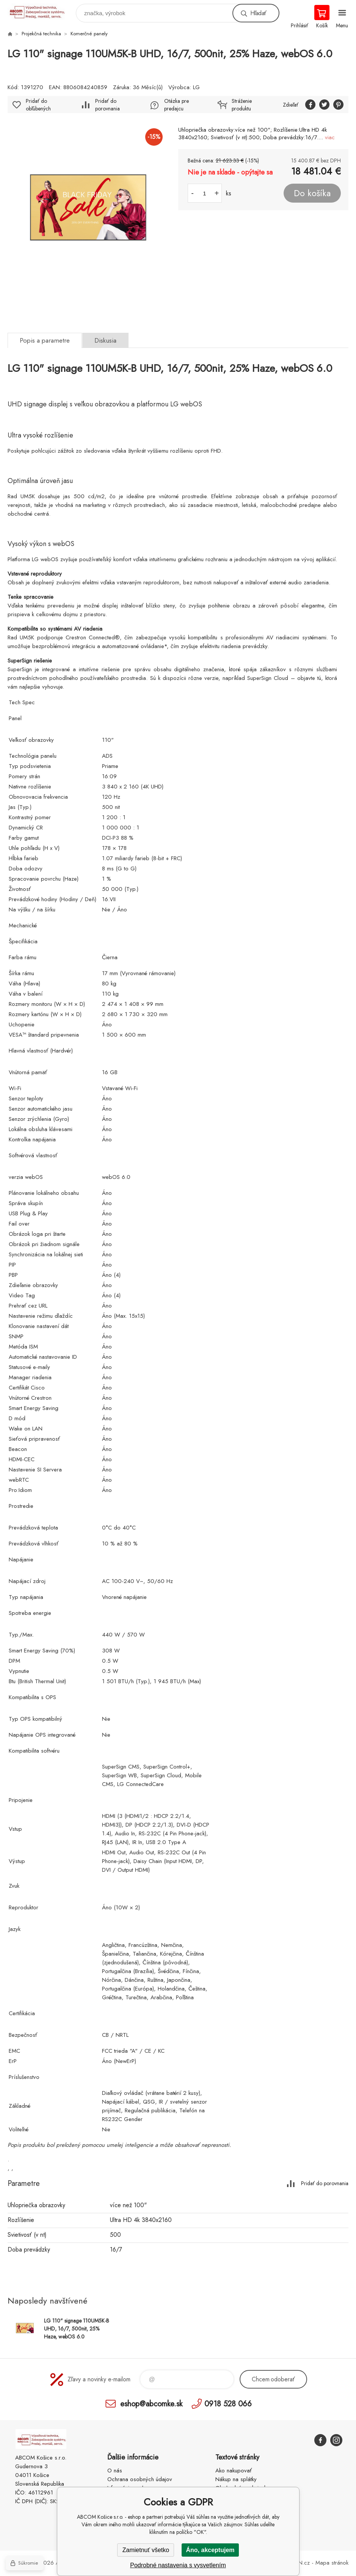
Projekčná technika (41, 33)
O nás (114, 2470)
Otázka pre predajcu (176, 104)
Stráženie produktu (242, 104)
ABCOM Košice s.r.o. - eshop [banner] (41, 11)
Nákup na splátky (236, 2479)
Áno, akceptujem (210, 2550)
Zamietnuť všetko (145, 2550)
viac (330, 137)
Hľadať (258, 13)
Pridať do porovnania (107, 104)
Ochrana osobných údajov (139, 2479)
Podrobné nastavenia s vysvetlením (178, 2565)
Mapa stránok (331, 2563)
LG (196, 87)
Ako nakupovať (233, 2470)
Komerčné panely (89, 33)
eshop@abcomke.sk (151, 2403)
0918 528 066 (228, 2403)
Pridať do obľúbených (38, 104)
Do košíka (312, 193)
